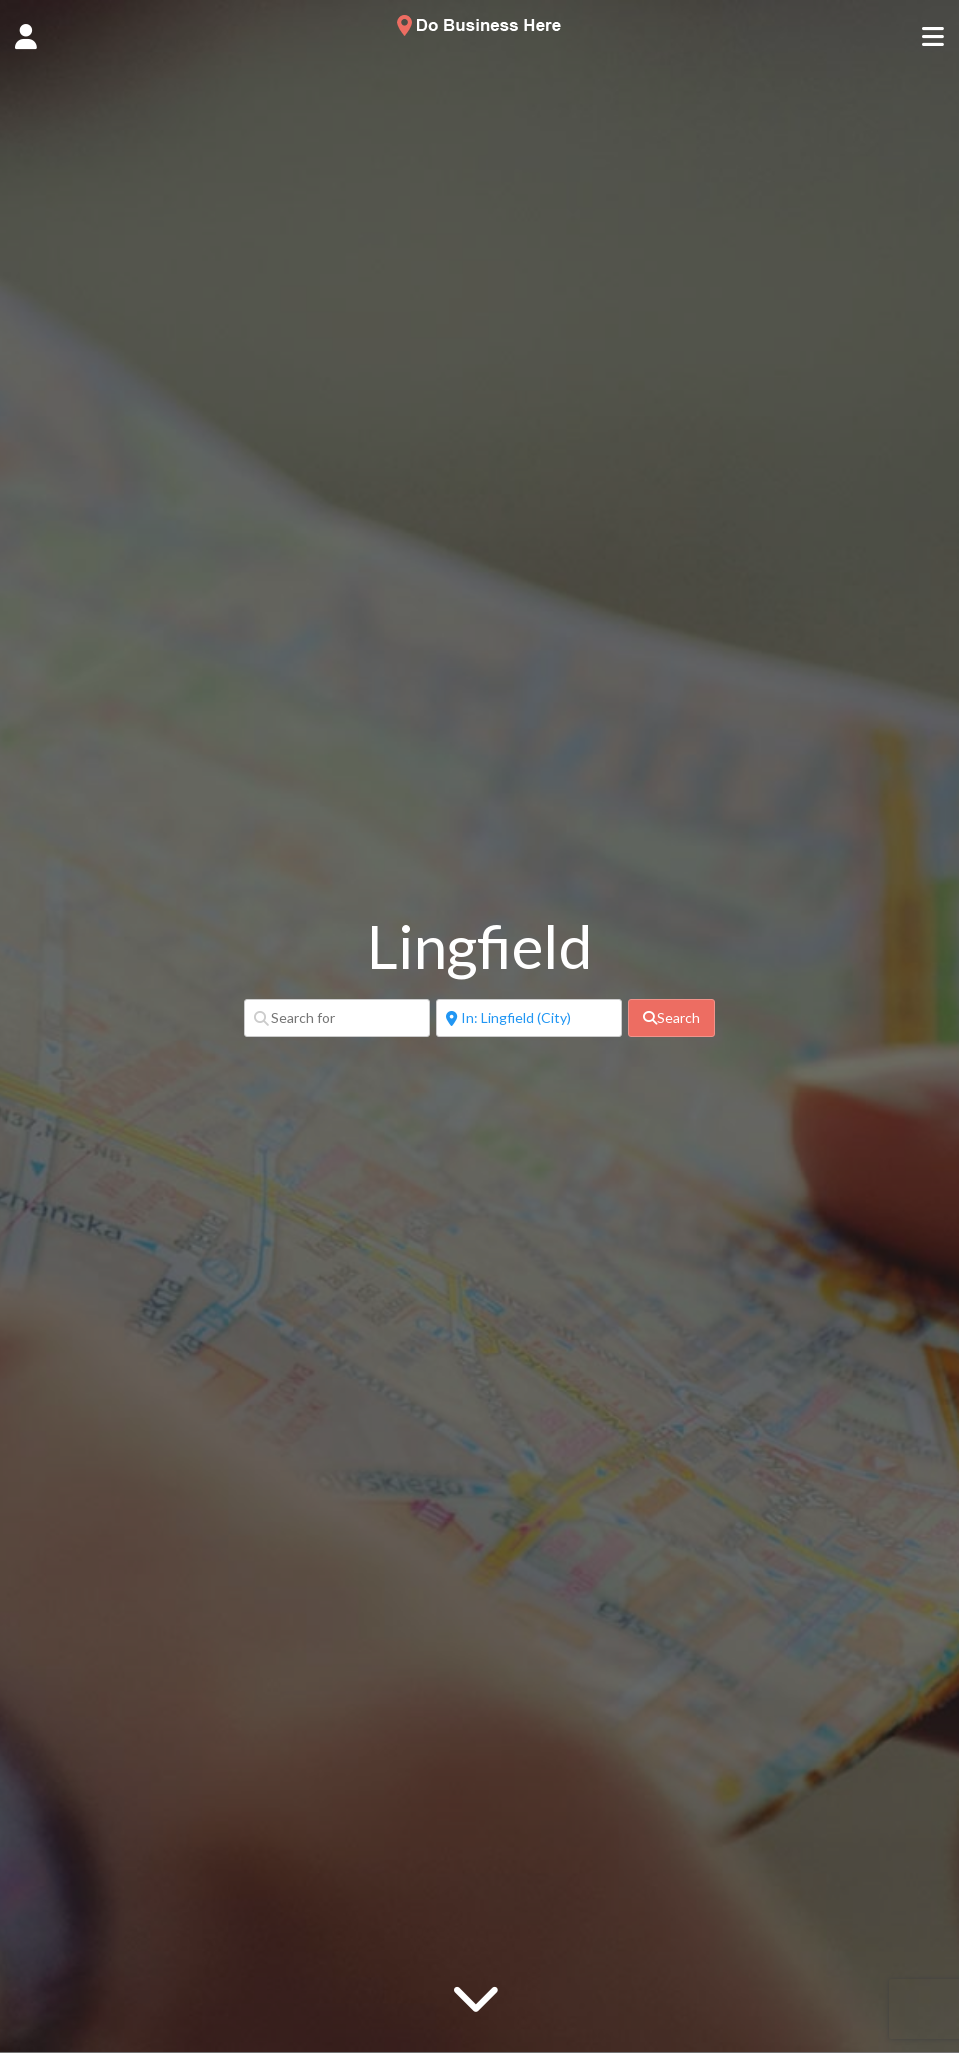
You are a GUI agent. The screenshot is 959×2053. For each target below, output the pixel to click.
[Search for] (337, 1018)
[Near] (529, 1018)
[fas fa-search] (671, 1018)
